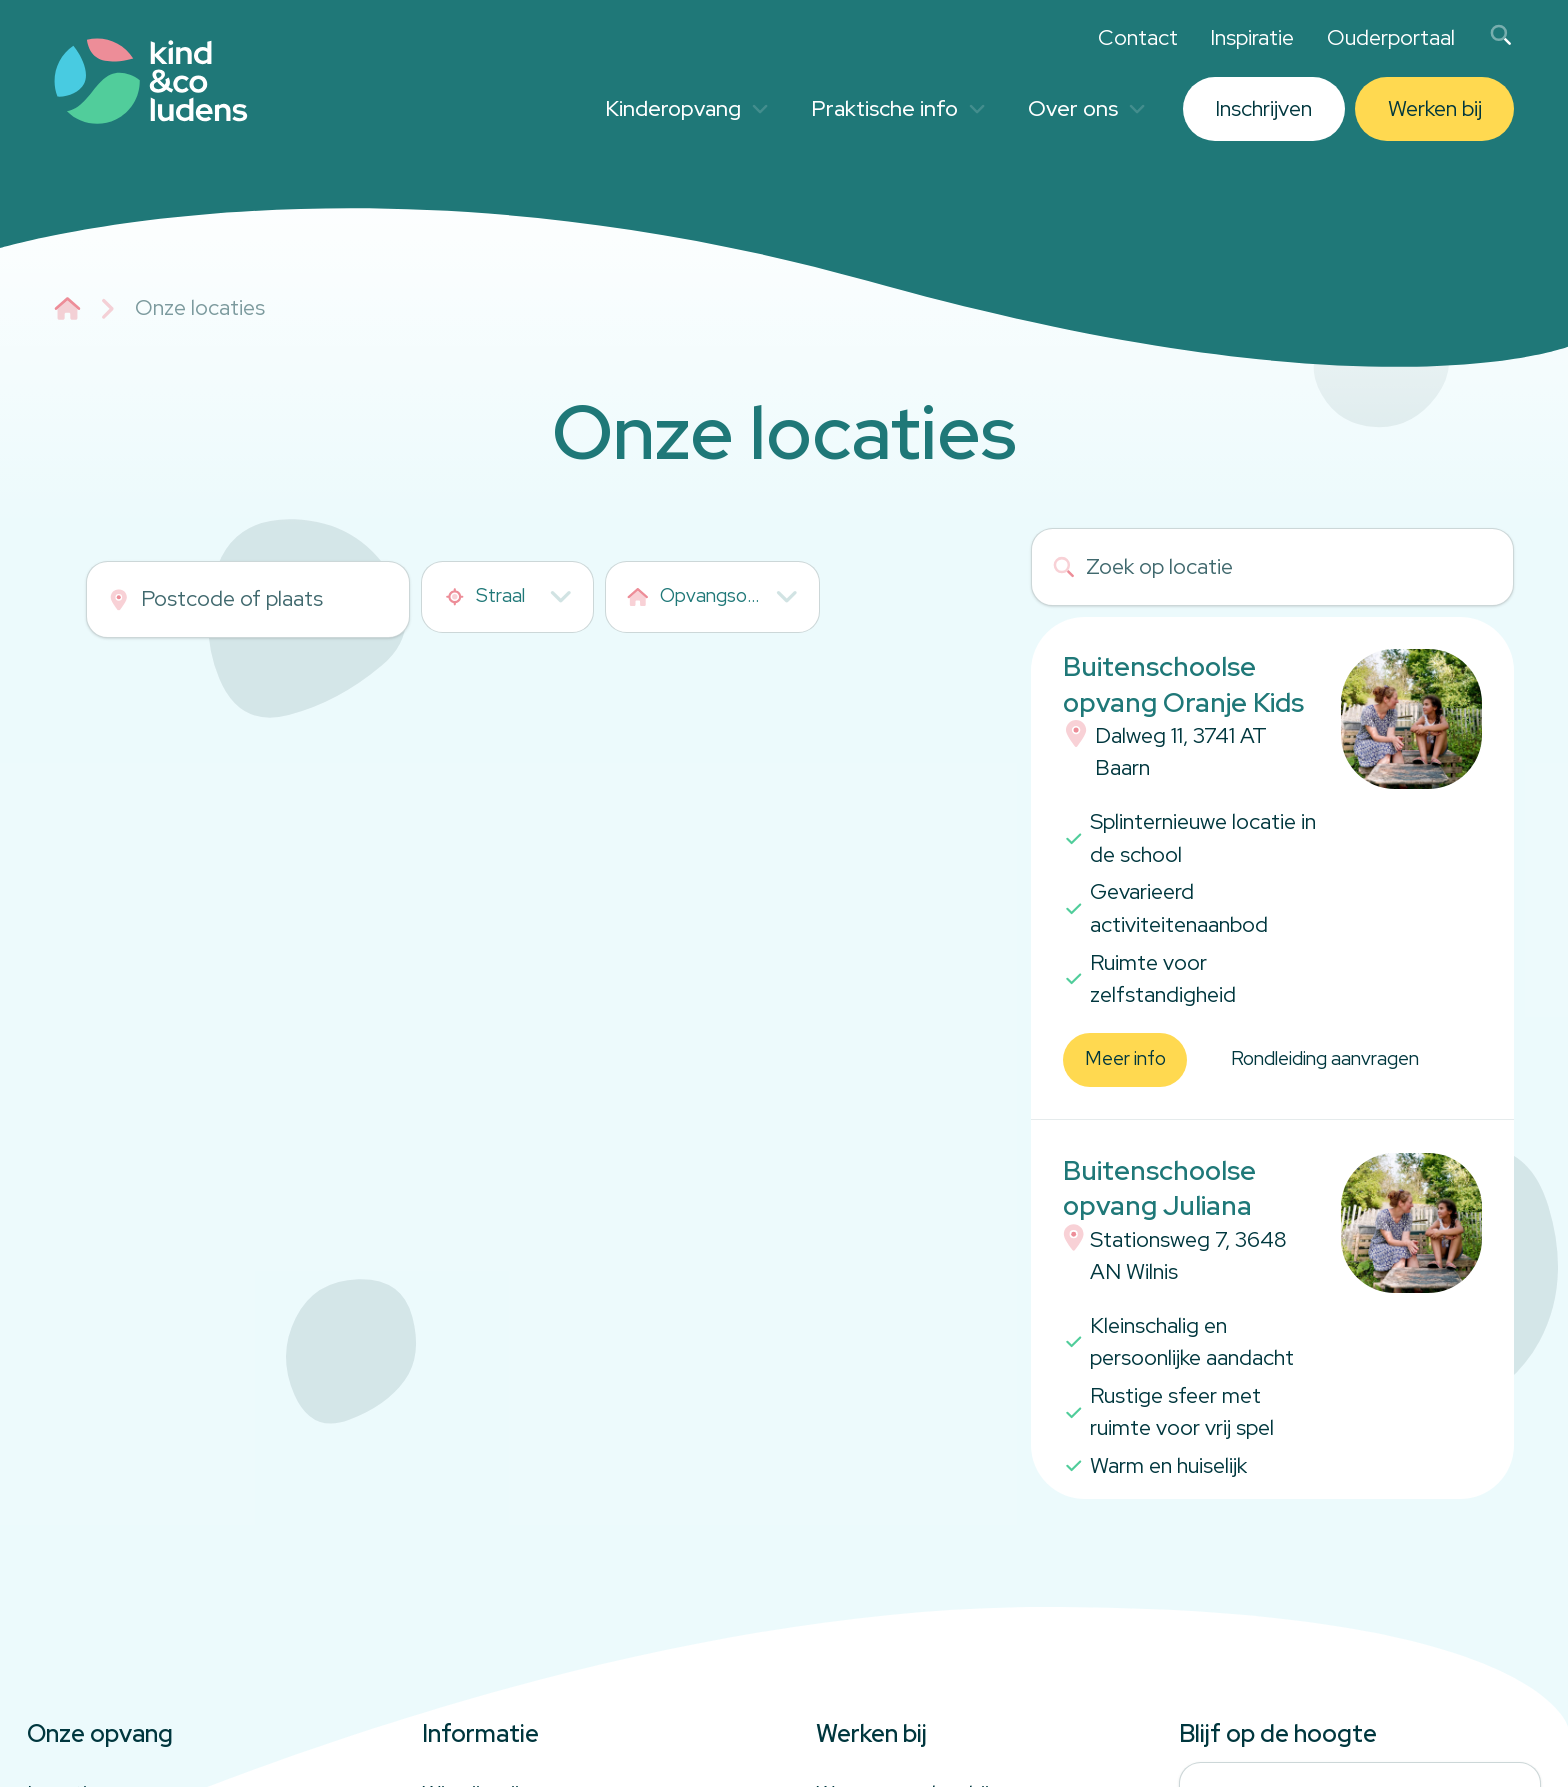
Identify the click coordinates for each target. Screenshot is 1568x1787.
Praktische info (898, 108)
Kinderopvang (686, 108)
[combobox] (507, 597)
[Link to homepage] (151, 81)
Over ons (1086, 108)
